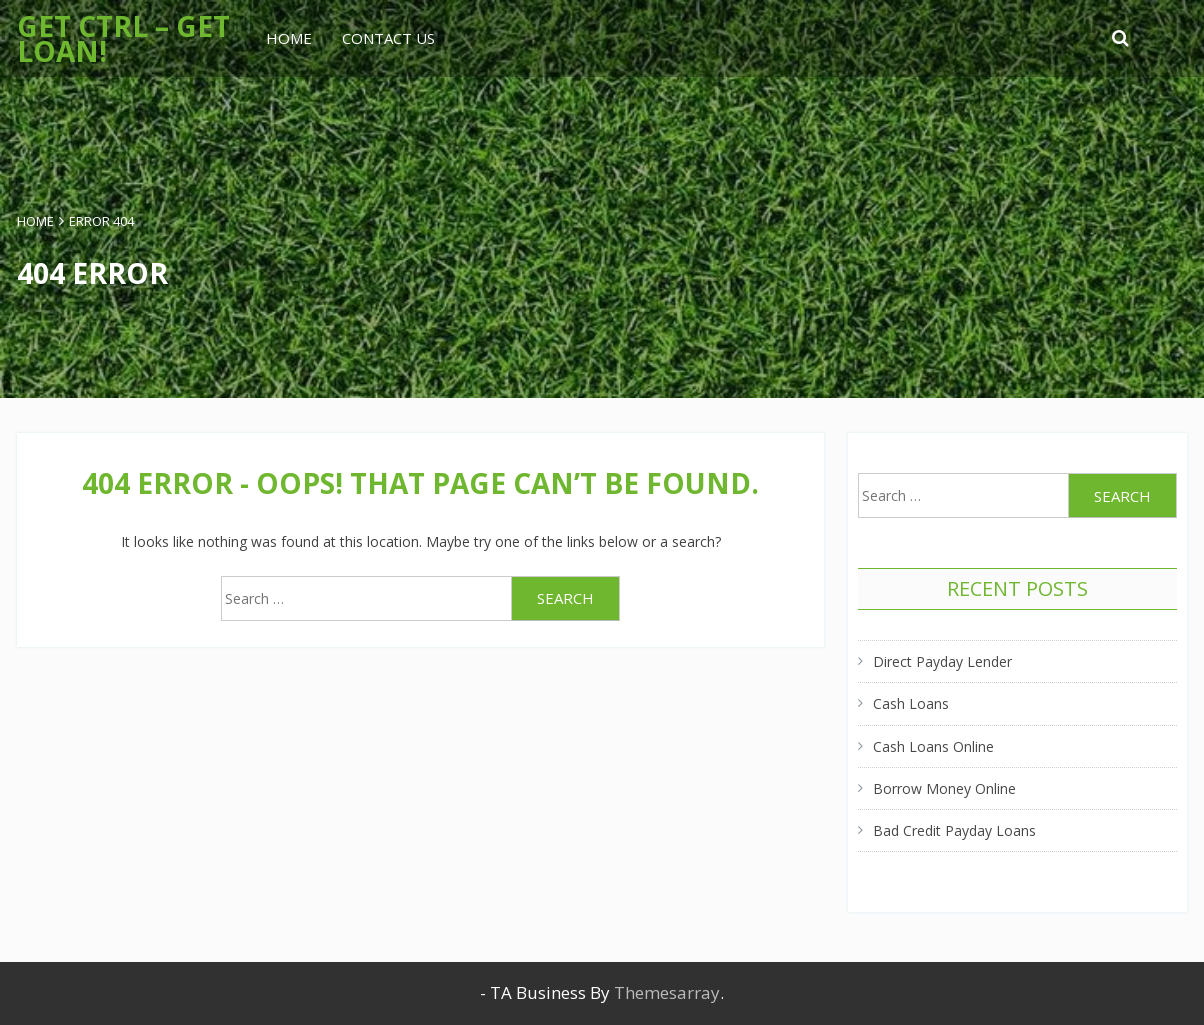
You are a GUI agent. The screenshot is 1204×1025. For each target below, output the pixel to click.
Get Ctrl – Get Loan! (123, 38)
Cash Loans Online (933, 746)
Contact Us (388, 38)
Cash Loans (911, 703)
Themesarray (667, 992)
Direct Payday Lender (942, 661)
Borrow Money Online (944, 788)
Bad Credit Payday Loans (954, 830)
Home (289, 38)
